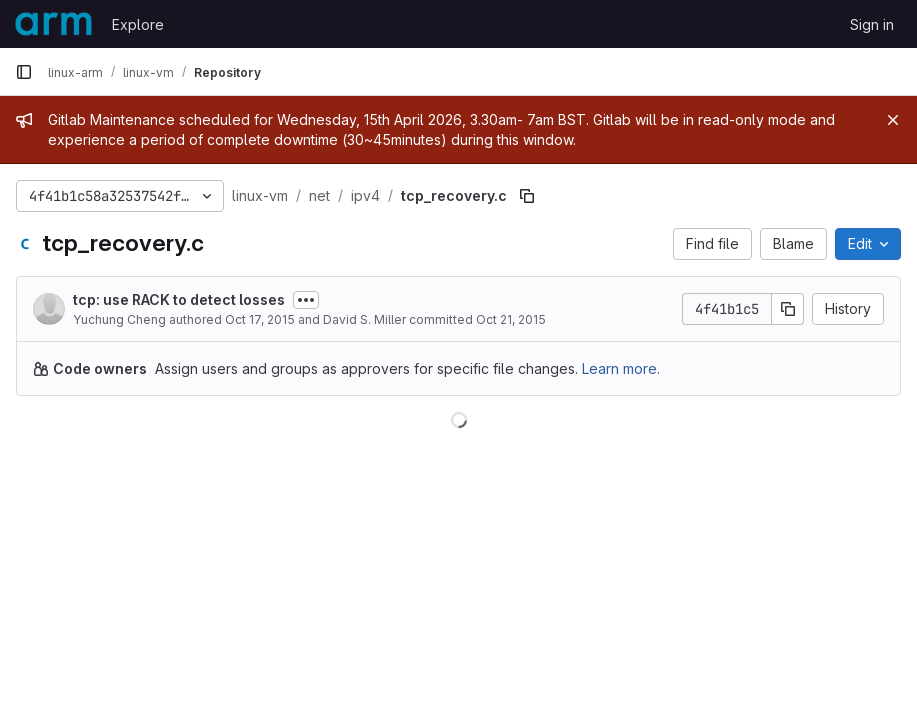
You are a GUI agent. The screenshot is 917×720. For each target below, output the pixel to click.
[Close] (893, 120)
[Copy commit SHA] (788, 309)
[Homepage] (53, 24)
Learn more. (621, 368)
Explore (138, 24)
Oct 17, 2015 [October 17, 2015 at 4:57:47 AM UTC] (260, 319)
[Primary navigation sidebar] (24, 72)
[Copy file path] (527, 196)
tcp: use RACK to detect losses (179, 299)
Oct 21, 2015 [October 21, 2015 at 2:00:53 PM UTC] (511, 319)
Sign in (872, 24)
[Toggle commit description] (306, 300)
